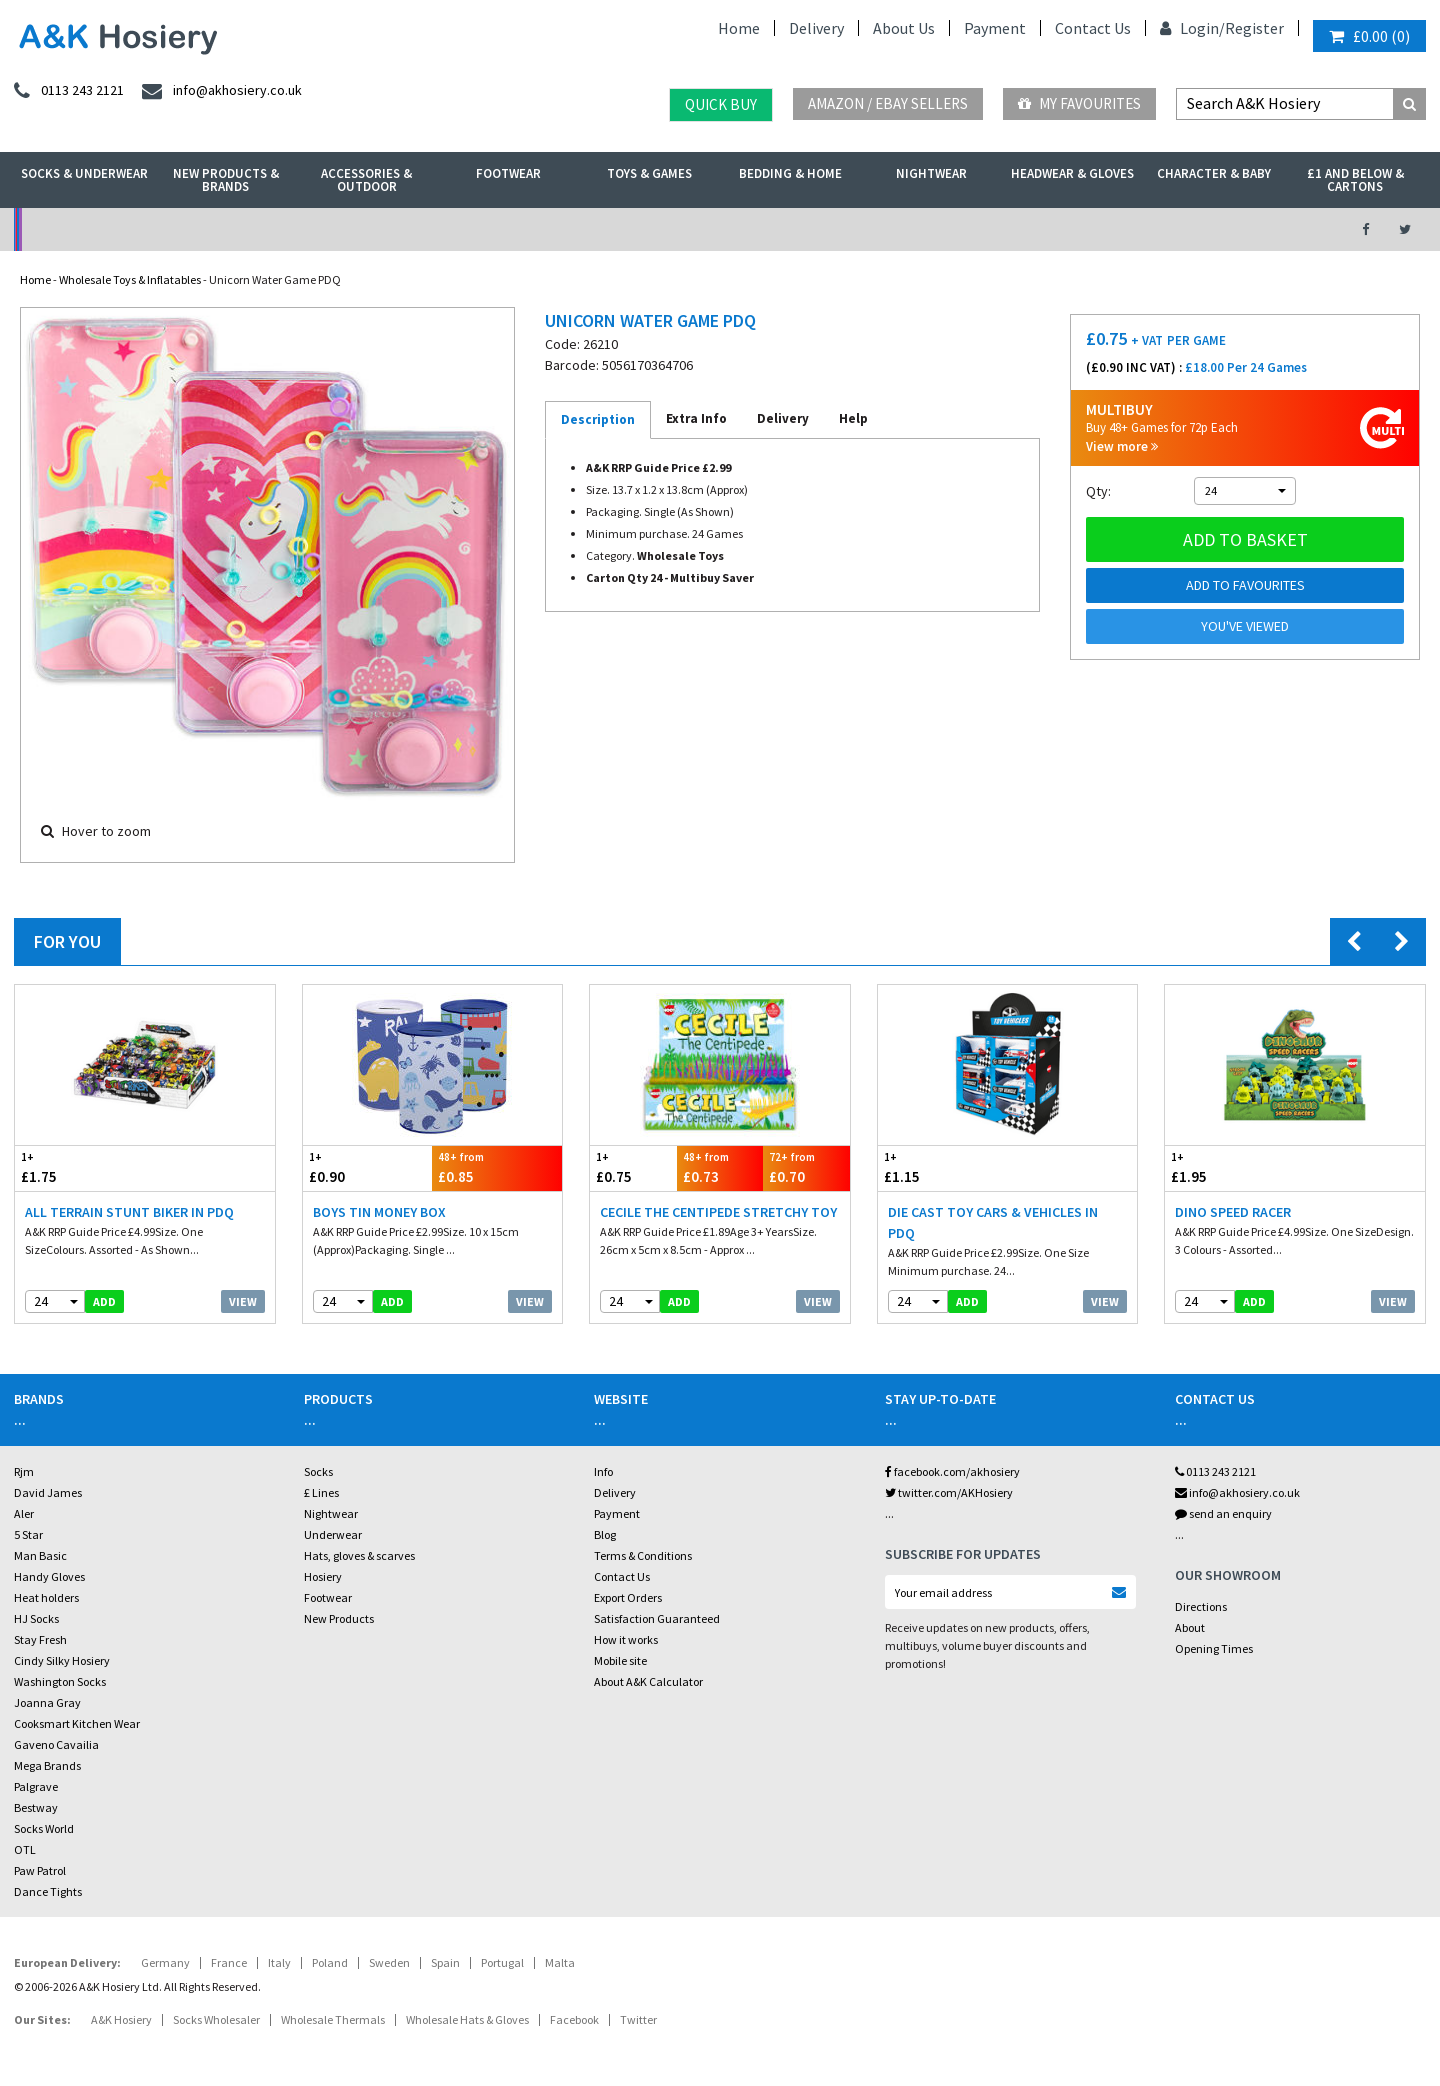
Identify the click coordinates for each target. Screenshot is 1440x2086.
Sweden (389, 1962)
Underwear (333, 1534)
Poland (330, 1962)
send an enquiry (1223, 1513)
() (1369, 36)
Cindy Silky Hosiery (62, 1660)
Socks (318, 1471)
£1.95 (1230, 1167)
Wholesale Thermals (333, 2019)
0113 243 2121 (1215, 1471)
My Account (501, 229)
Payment (995, 28)
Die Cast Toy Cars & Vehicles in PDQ (993, 1222)
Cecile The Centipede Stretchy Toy (718, 1212)
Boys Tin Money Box (379, 1212)
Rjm (24, 1471)
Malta (560, 1962)
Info (603, 1471)
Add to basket (1245, 539)
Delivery (816, 28)
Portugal (502, 1962)
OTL (25, 1849)
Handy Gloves (49, 1576)
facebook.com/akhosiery (952, 1471)
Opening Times (1214, 1648)
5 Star (28, 1534)
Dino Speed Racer (1233, 1212)
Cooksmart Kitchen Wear (77, 1723)
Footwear (508, 173)
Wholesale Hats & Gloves (467, 2019)
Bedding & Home (790, 173)
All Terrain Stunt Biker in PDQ (129, 1212)
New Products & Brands (226, 180)
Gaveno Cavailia (56, 1744)
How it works (626, 1639)
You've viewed (1245, 626)
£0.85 (497, 1167)
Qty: (1098, 491)
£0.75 (633, 1167)
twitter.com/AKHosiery (949, 1492)
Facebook (574, 2019)
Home (739, 28)
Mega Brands (47, 1765)
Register (1254, 28)
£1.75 (80, 1167)
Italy (279, 1962)
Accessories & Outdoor (366, 180)
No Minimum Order (176, 229)
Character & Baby (1214, 173)
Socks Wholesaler (216, 2019)
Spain (445, 1962)
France (229, 1962)
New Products (339, 1618)
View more (1122, 446)
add (104, 1301)
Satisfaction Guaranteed (657, 1618)
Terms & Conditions (643, 1555)
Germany (165, 1962)
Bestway (36, 1807)
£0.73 (720, 1167)
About (1190, 1627)
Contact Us (1093, 28)
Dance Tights (48, 1891)
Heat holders (46, 1597)
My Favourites (1079, 103)
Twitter (638, 2019)
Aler (24, 1513)
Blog (605, 1534)
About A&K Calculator (648, 1681)
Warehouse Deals (825, 229)
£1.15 (943, 1167)
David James (48, 1492)
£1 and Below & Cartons (1355, 180)
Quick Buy (721, 104)
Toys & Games (649, 173)
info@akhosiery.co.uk (1237, 1492)
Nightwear (931, 173)
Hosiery (323, 1576)
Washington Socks (60, 1681)
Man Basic (40, 1555)
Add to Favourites (1245, 585)
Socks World (44, 1828)
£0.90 (368, 1167)
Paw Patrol (40, 1870)
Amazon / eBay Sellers (888, 103)
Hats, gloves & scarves (359, 1555)
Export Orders (628, 1597)
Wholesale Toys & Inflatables (130, 279)
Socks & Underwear (84, 173)
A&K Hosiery (121, 2019)
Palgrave (36, 1786)
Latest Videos (1151, 229)
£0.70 (806, 1167)
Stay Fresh (40, 1639)
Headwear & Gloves (1072, 173)
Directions (1201, 1606)
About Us (904, 28)
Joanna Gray (47, 1702)
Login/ (1192, 28)
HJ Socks (36, 1618)
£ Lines (321, 1492)
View (243, 1301)
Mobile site (620, 1660)
